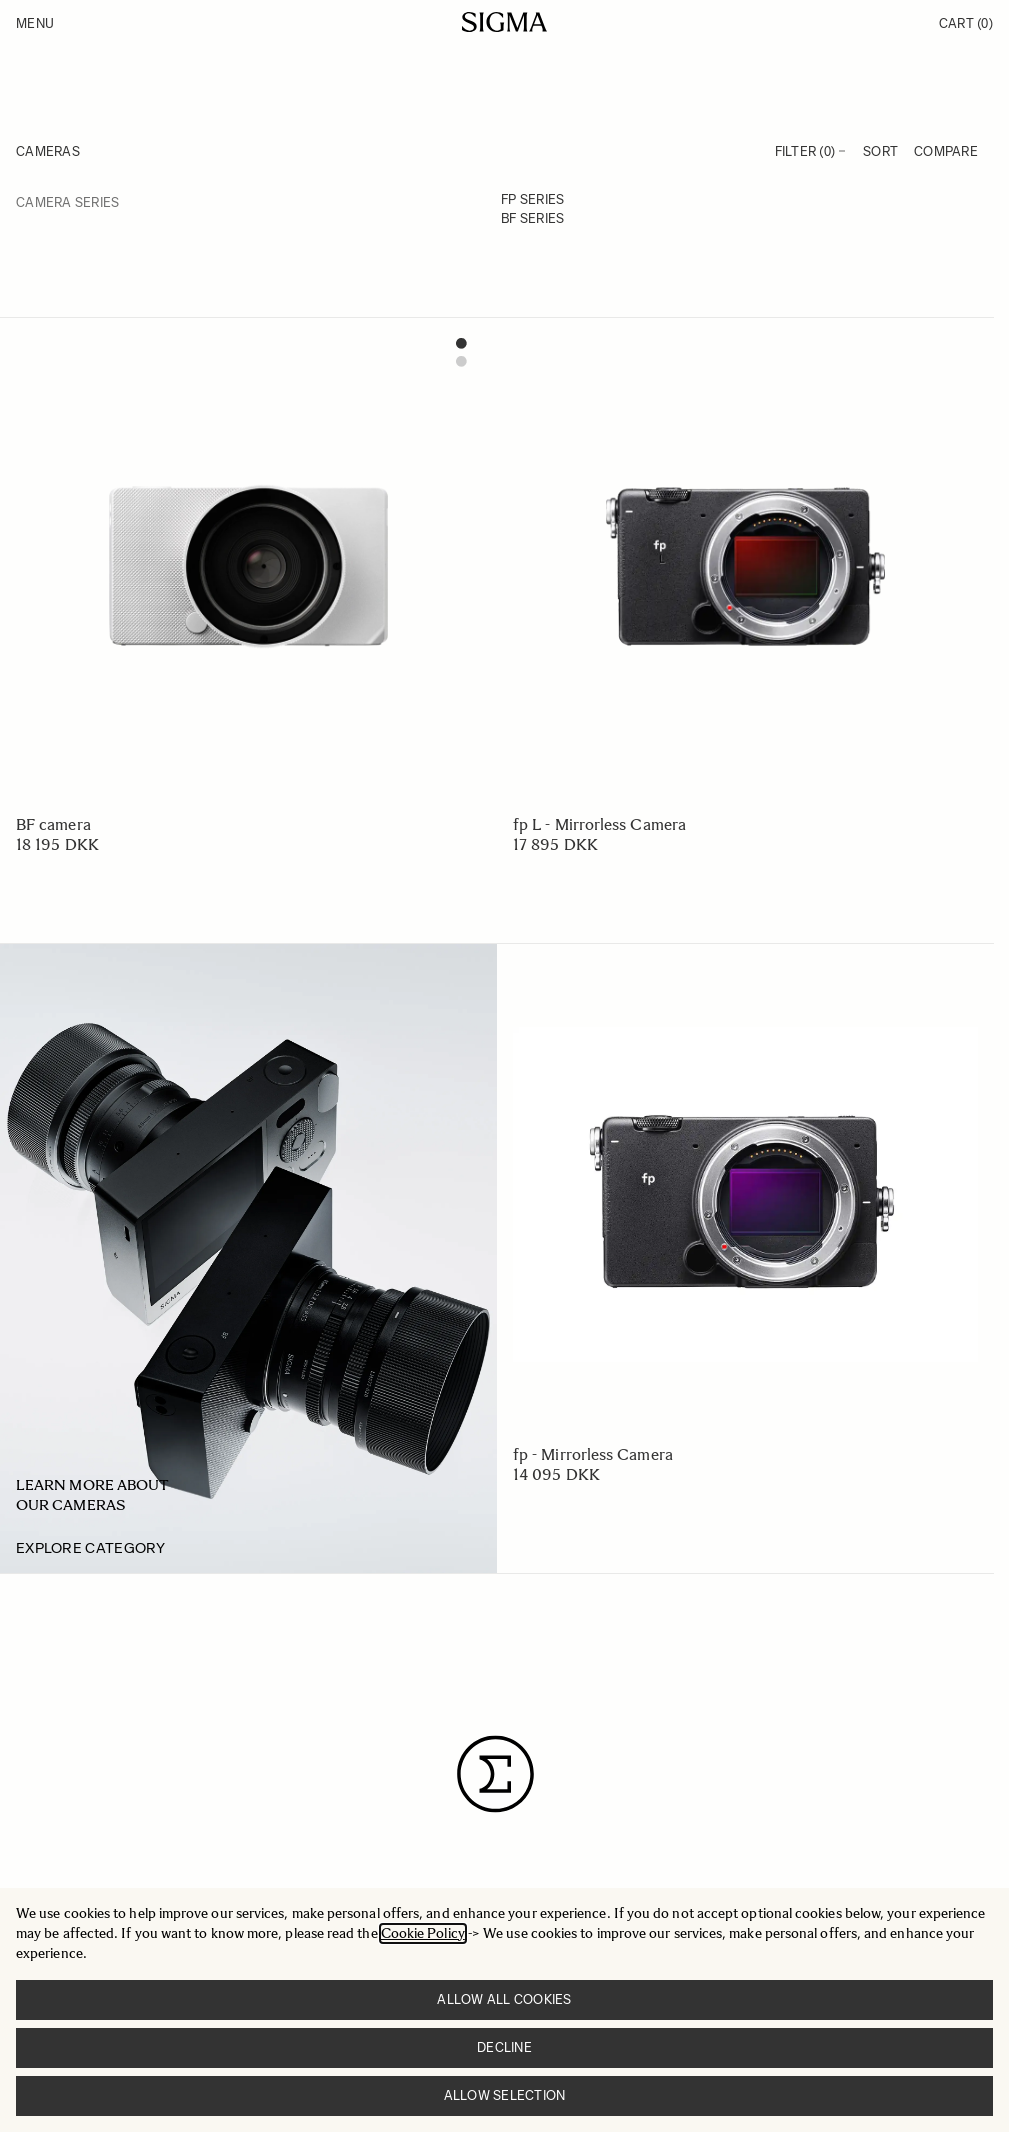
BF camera (53, 824)
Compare (946, 151)
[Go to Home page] (504, 22)
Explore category (91, 1548)
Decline (504, 2047)
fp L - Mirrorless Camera (599, 824)
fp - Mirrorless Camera (593, 1454)
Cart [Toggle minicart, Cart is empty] (966, 23)
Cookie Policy (423, 1933)
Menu (35, 23)
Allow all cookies (504, 1999)
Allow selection (505, 2095)
